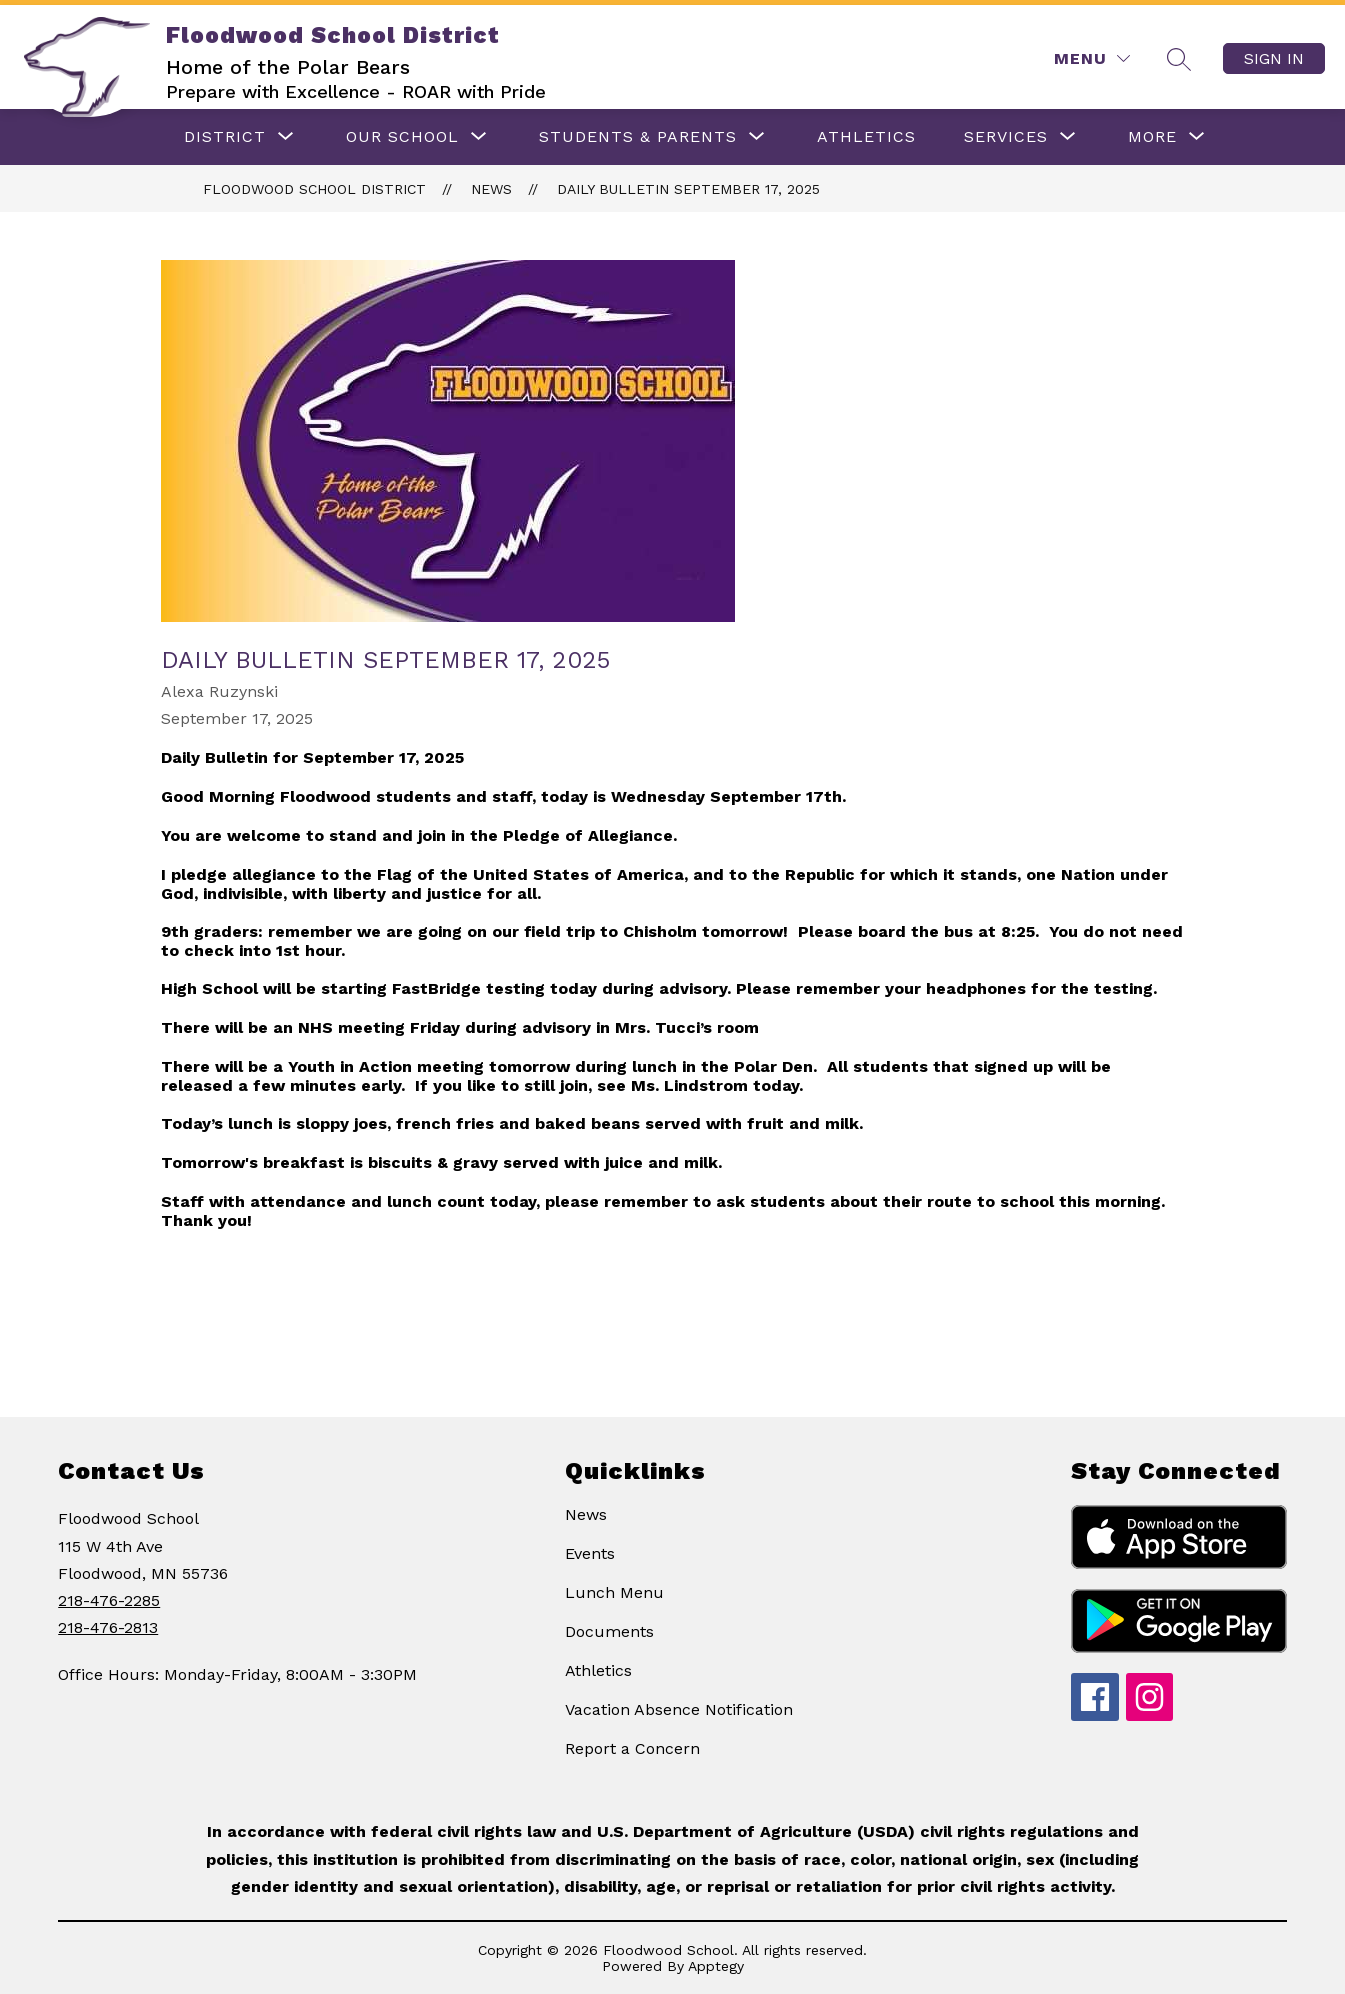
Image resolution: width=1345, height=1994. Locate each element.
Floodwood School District (314, 189)
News (491, 189)
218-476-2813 (108, 1627)
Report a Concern (632, 1748)
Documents (609, 1631)
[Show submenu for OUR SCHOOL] (402, 137)
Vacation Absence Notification (679, 1709)
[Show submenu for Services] (1006, 137)
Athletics (598, 1670)
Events (590, 1553)
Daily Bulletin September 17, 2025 (688, 189)
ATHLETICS (866, 136)
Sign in (1274, 58)
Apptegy (716, 1966)
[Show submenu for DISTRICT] (225, 137)
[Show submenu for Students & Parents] (638, 137)
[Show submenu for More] (1152, 137)
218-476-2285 (109, 1600)
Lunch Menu (614, 1592)
